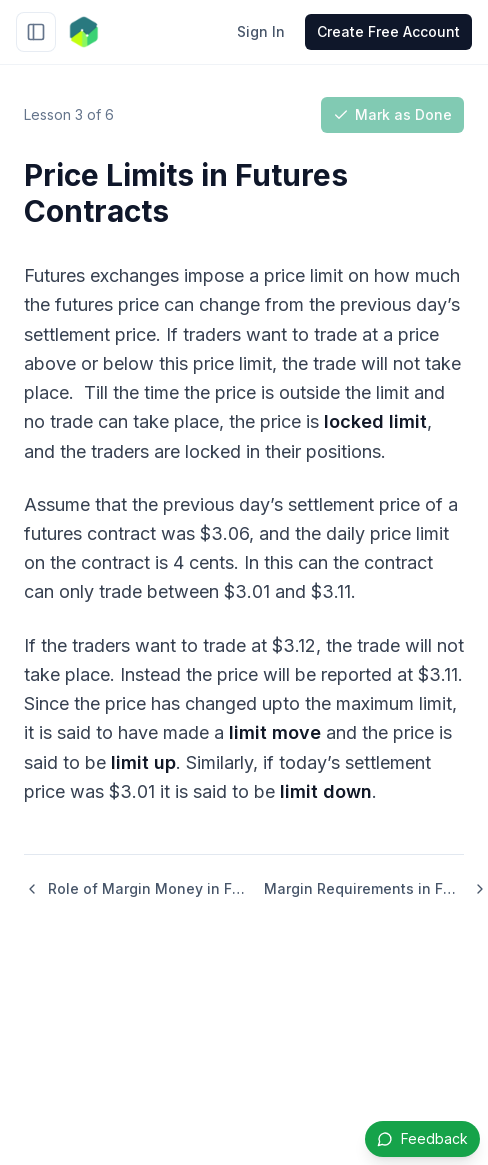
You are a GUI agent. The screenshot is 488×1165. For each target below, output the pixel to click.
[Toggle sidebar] (36, 32)
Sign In (261, 31)
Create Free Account (388, 31)
